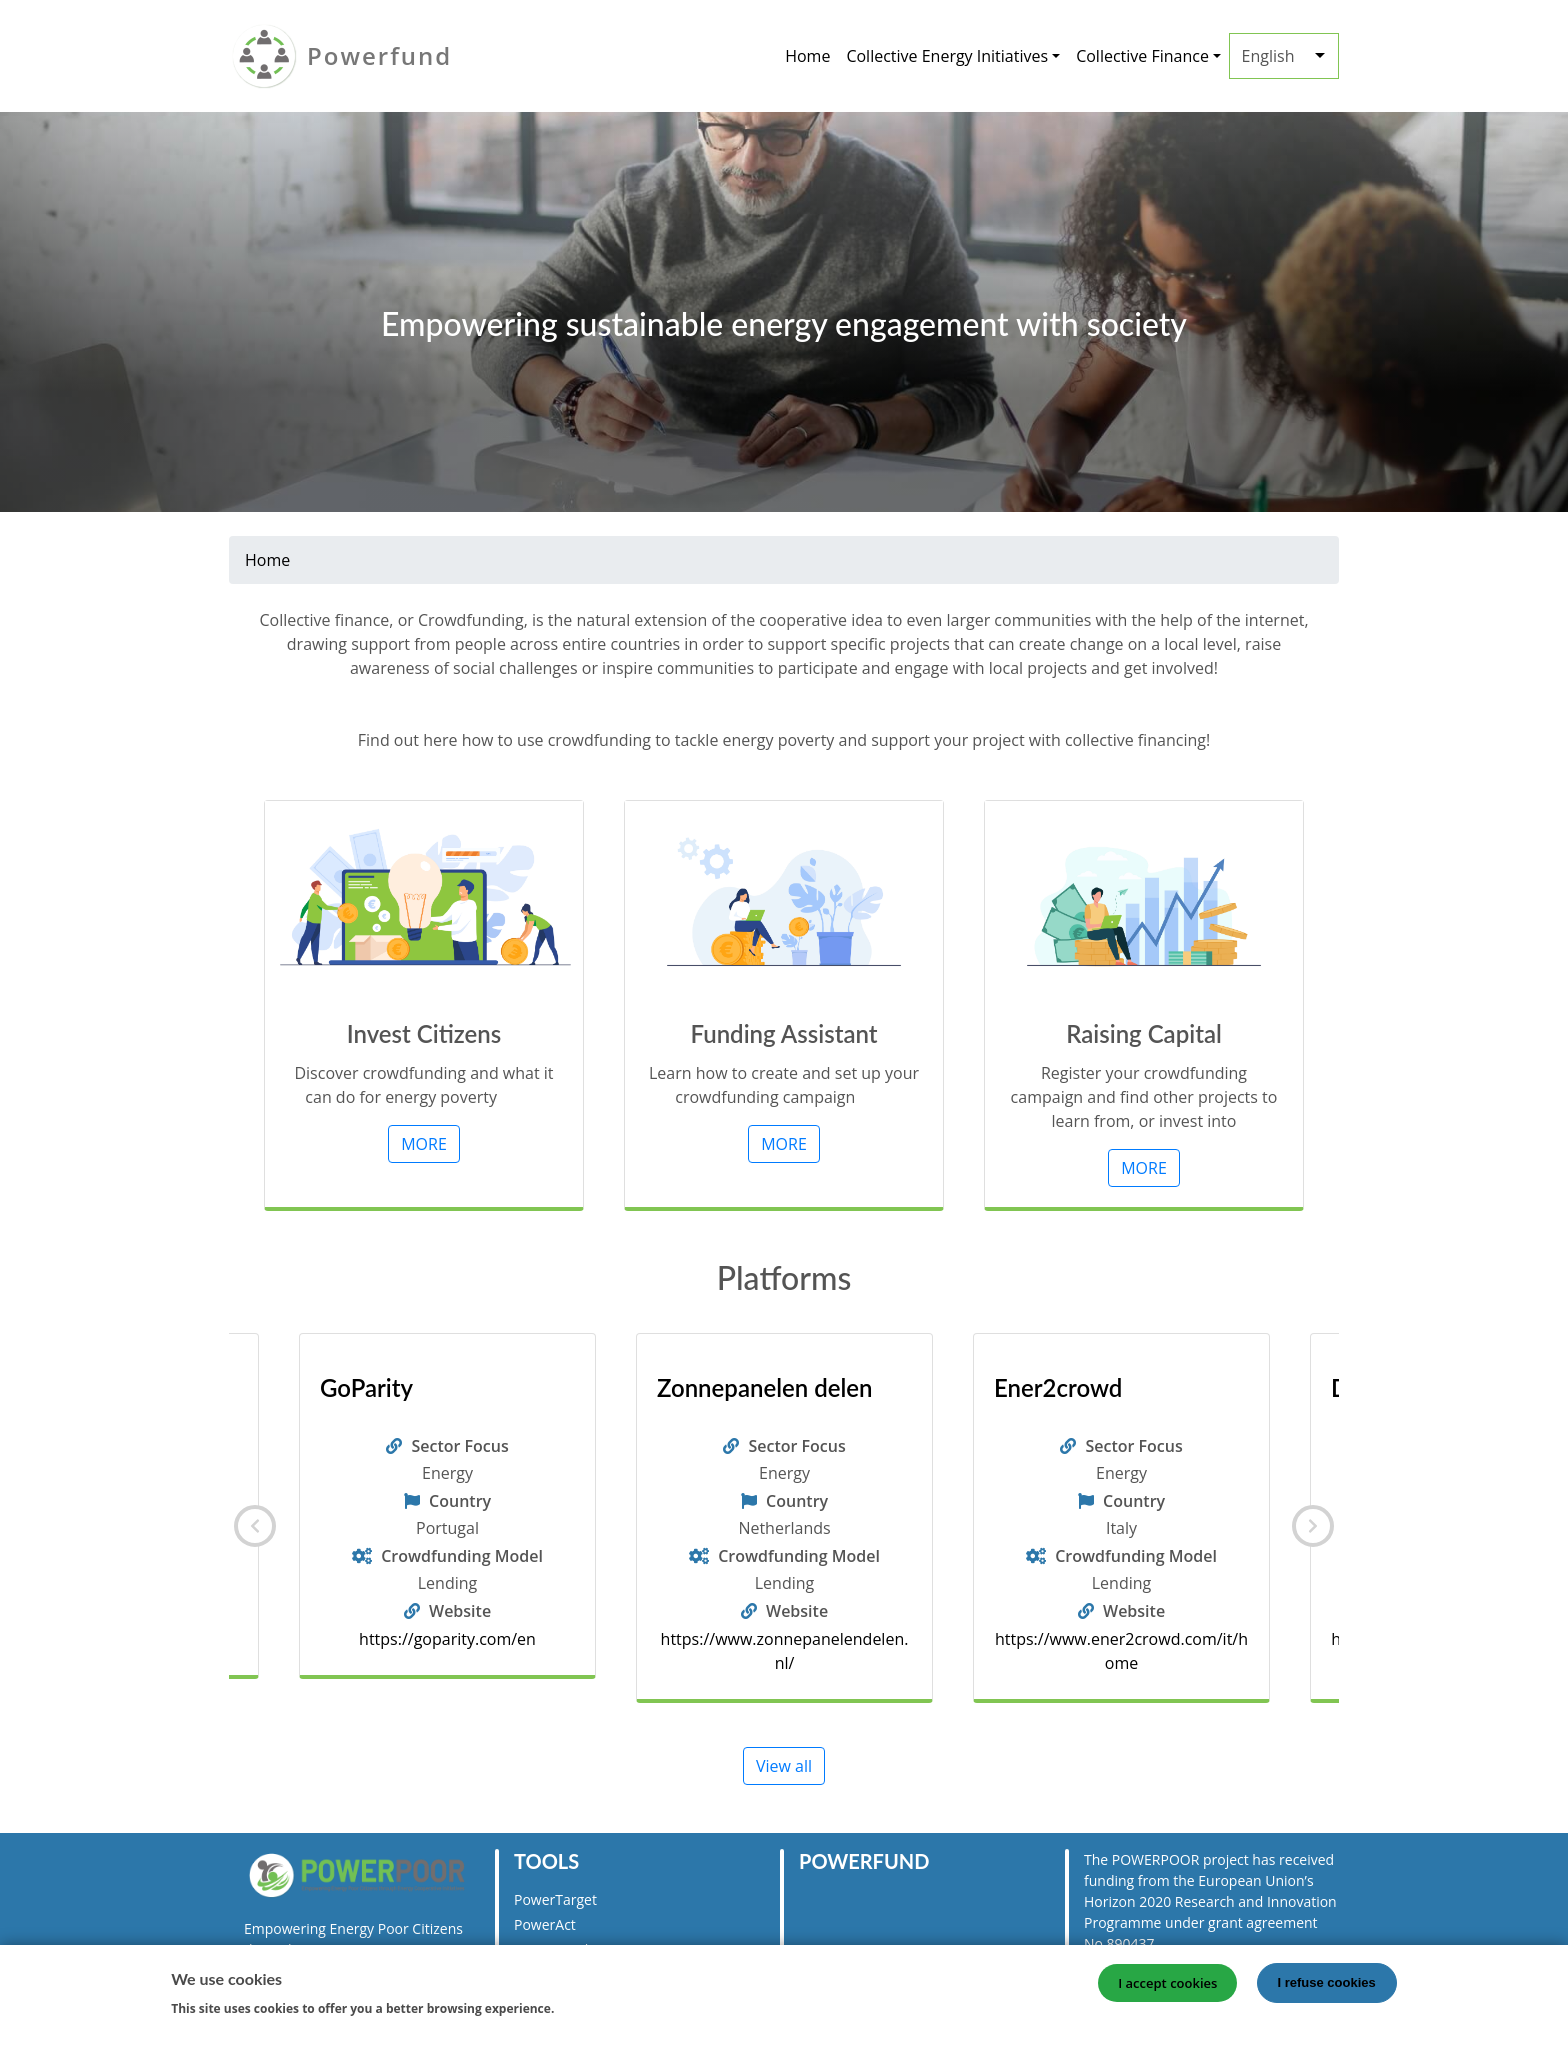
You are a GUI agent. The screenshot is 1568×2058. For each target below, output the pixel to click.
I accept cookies (1167, 1983)
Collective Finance (1142, 56)
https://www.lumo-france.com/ (447, 1639)
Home (807, 56)
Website (460, 1611)
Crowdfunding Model (462, 1556)
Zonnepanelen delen (1101, 1388)
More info (594, 2007)
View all (784, 1766)
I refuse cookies (1327, 1982)
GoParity (703, 1388)
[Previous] (255, 1526)
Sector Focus (459, 1446)
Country (460, 1501)
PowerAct (545, 1924)
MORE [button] (424, 1144)
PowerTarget (555, 1899)
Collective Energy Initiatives (947, 56)
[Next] (1313, 1526)
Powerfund (379, 55)
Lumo (349, 1388)
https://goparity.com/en (784, 1639)
